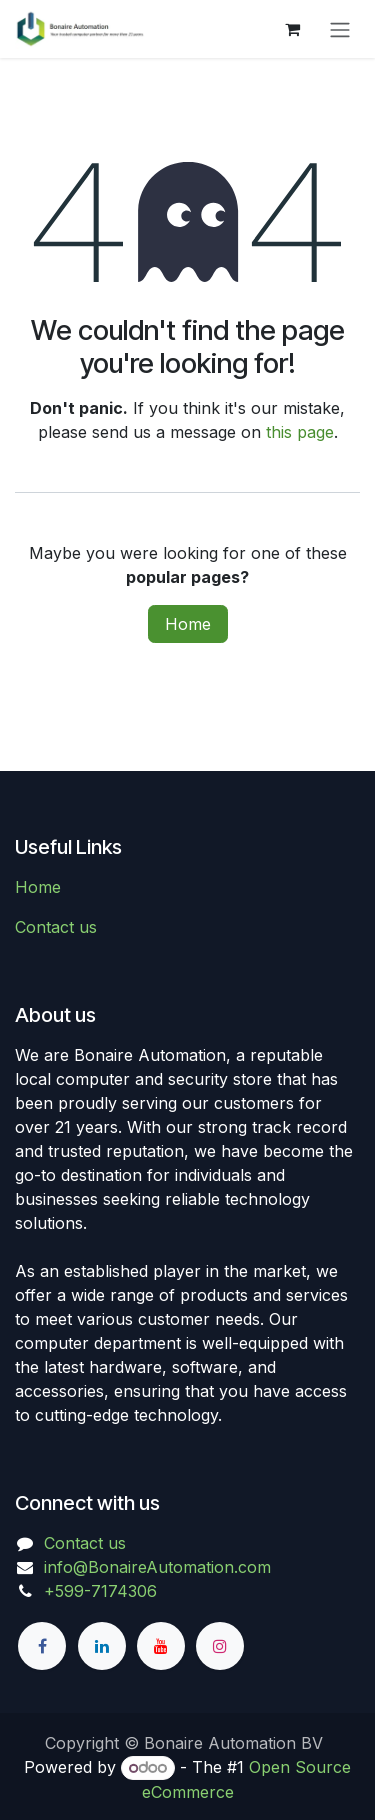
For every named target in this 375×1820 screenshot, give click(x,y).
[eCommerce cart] (292, 29)
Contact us (56, 927)
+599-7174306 (100, 1591)
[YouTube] (161, 1646)
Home (188, 624)
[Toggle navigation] (340, 29)
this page (300, 432)
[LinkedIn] (102, 1646)
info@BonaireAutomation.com (157, 1567)
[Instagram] (220, 1646)
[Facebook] (42, 1646)
